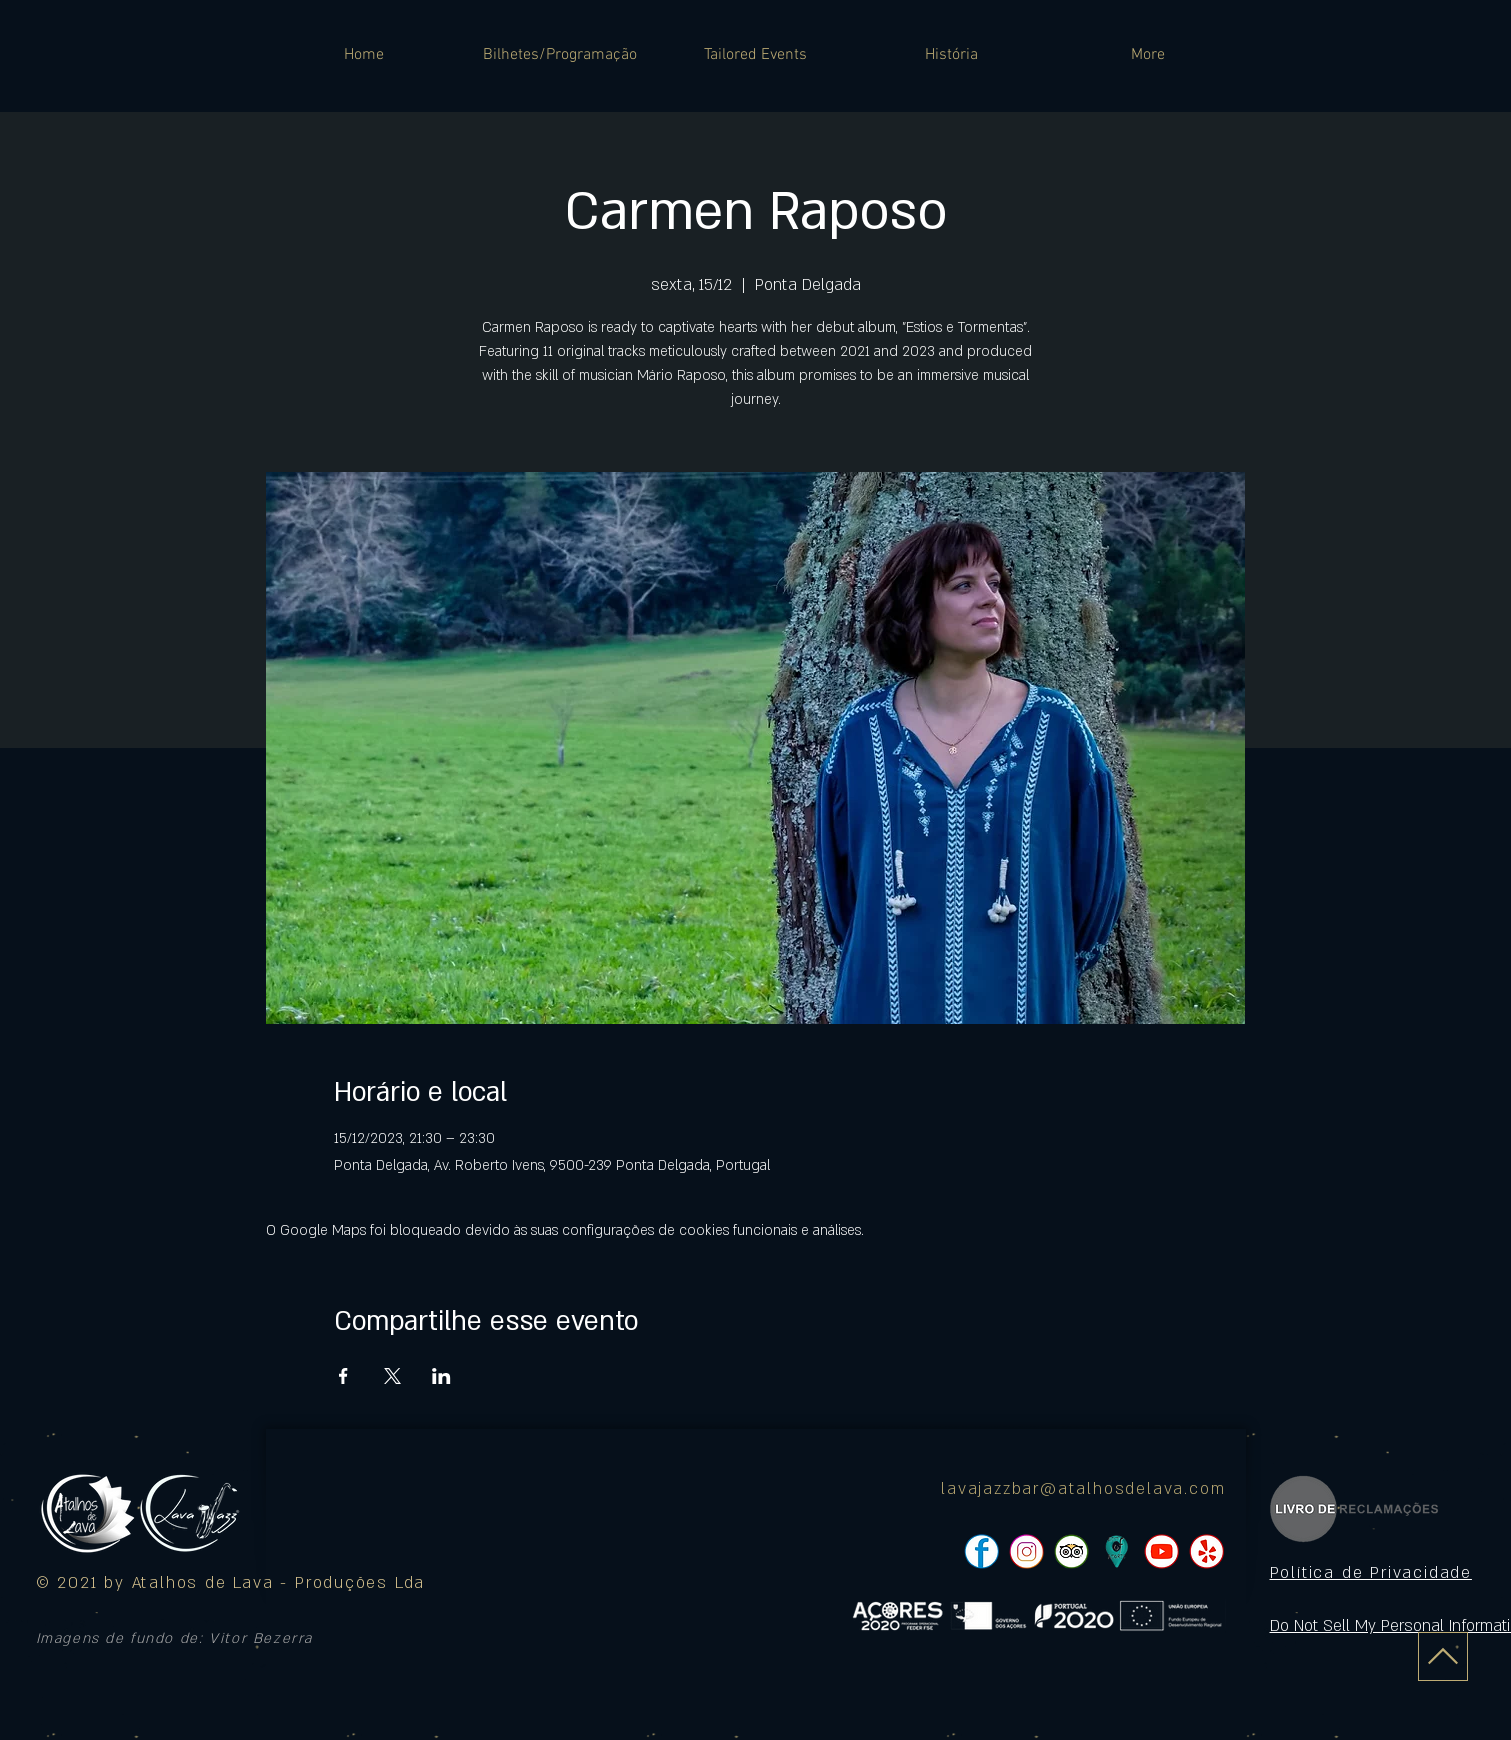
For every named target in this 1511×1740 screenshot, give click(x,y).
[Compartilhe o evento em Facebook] (343, 1376)
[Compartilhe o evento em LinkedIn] (441, 1376)
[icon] (1116, 1551)
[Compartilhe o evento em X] (392, 1376)
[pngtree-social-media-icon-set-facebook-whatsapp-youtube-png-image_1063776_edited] (981, 1551)
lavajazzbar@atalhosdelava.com (1083, 1489)
